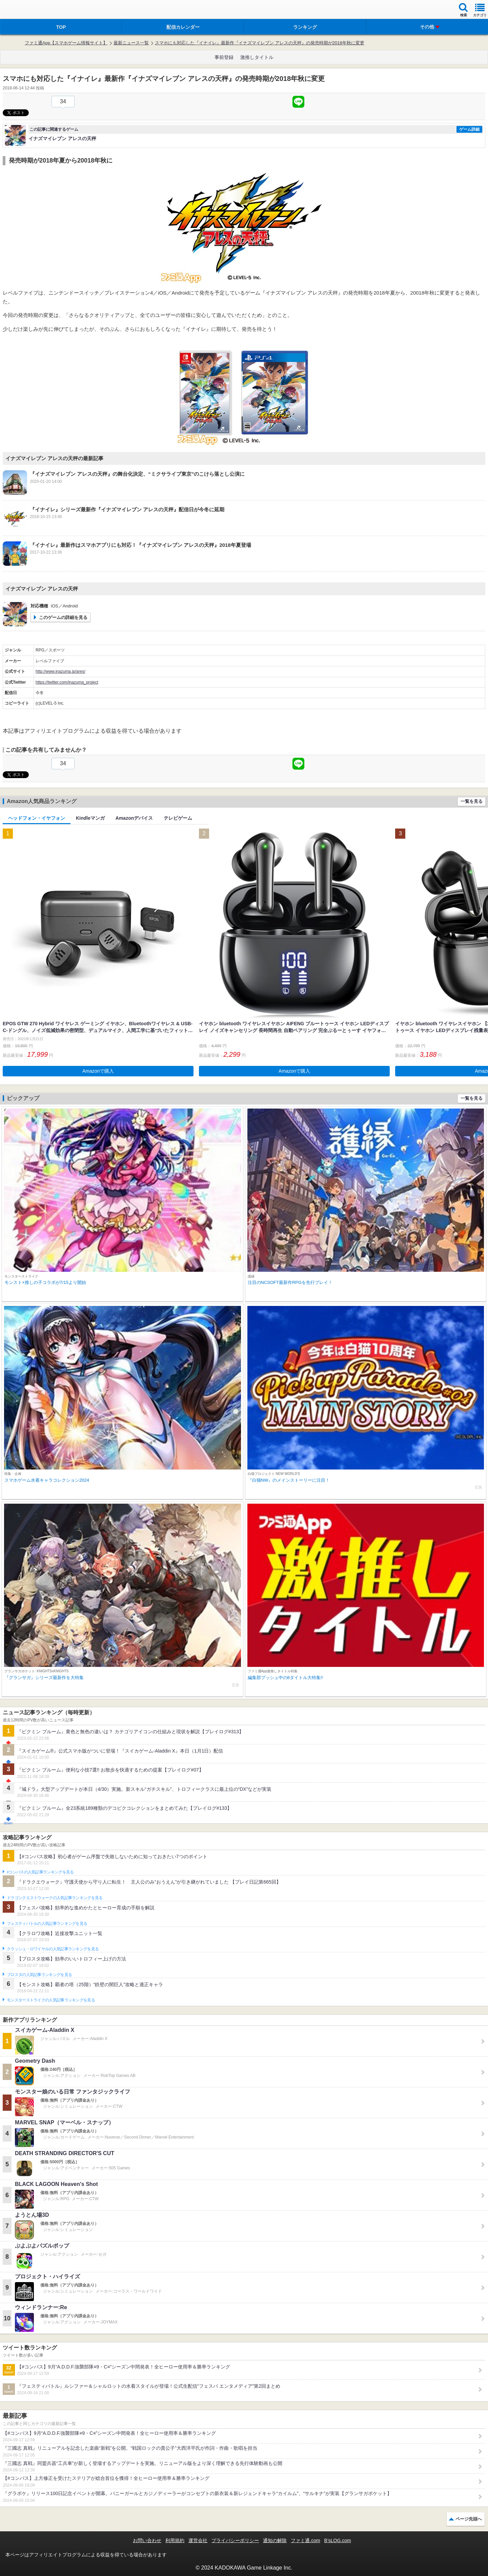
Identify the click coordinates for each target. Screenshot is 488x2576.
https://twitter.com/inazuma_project (67, 682)
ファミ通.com (305, 2540)
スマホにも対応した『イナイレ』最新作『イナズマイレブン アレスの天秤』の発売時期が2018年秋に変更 (259, 42)
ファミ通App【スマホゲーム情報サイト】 (66, 42)
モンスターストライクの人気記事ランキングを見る (51, 2000)
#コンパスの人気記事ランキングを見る (40, 1872)
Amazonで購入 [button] (98, 1071)
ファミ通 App (25, 10)
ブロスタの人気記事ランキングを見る (39, 1975)
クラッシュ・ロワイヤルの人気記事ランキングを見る (53, 1949)
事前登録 (224, 57)
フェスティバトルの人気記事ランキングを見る (47, 1924)
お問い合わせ (147, 2540)
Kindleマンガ (90, 818)
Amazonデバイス (134, 818)
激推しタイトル (256, 57)
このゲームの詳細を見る (63, 617)
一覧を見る (472, 801)
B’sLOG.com (337, 2540)
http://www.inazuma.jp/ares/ (60, 671)
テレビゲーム (178, 818)
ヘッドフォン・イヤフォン (36, 818)
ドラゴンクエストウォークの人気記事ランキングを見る (55, 1898)
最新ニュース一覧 (131, 42)
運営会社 (197, 2540)
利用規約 (174, 2540)
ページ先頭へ (468, 2518)
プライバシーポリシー (235, 2540)
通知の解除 (275, 2540)
